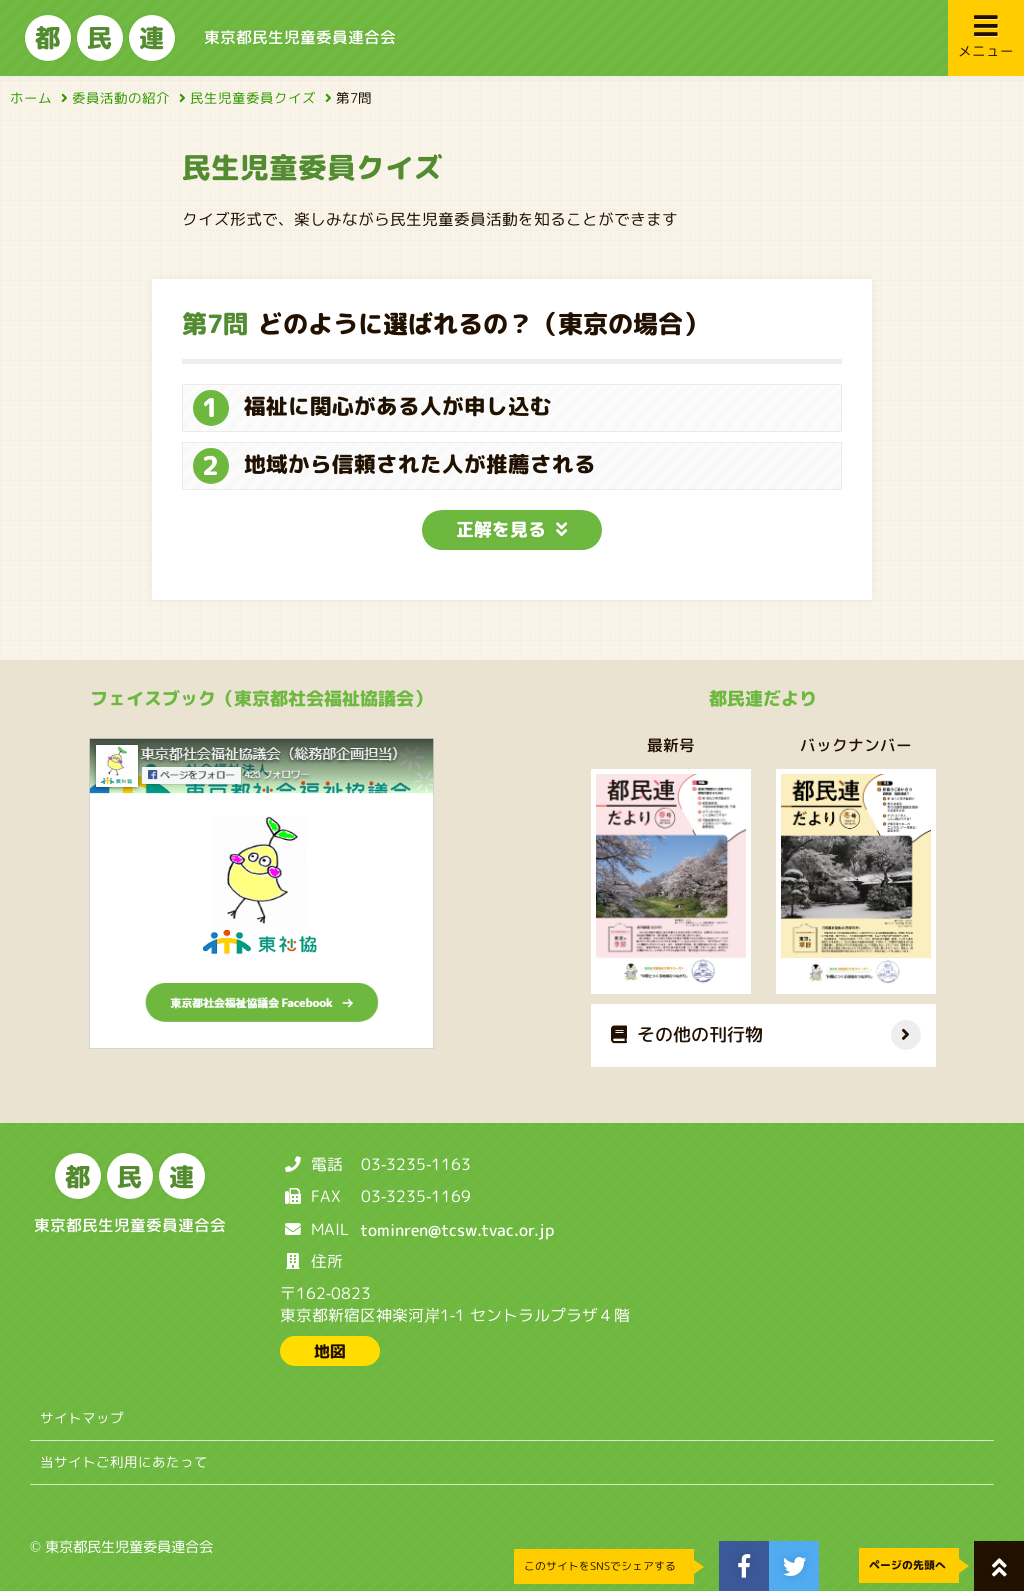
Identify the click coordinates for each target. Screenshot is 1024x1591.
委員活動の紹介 (126, 98)
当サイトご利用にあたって (124, 1461)
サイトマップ (82, 1417)
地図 (330, 1351)
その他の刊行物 (686, 1034)
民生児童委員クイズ (258, 98)
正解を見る (511, 529)
